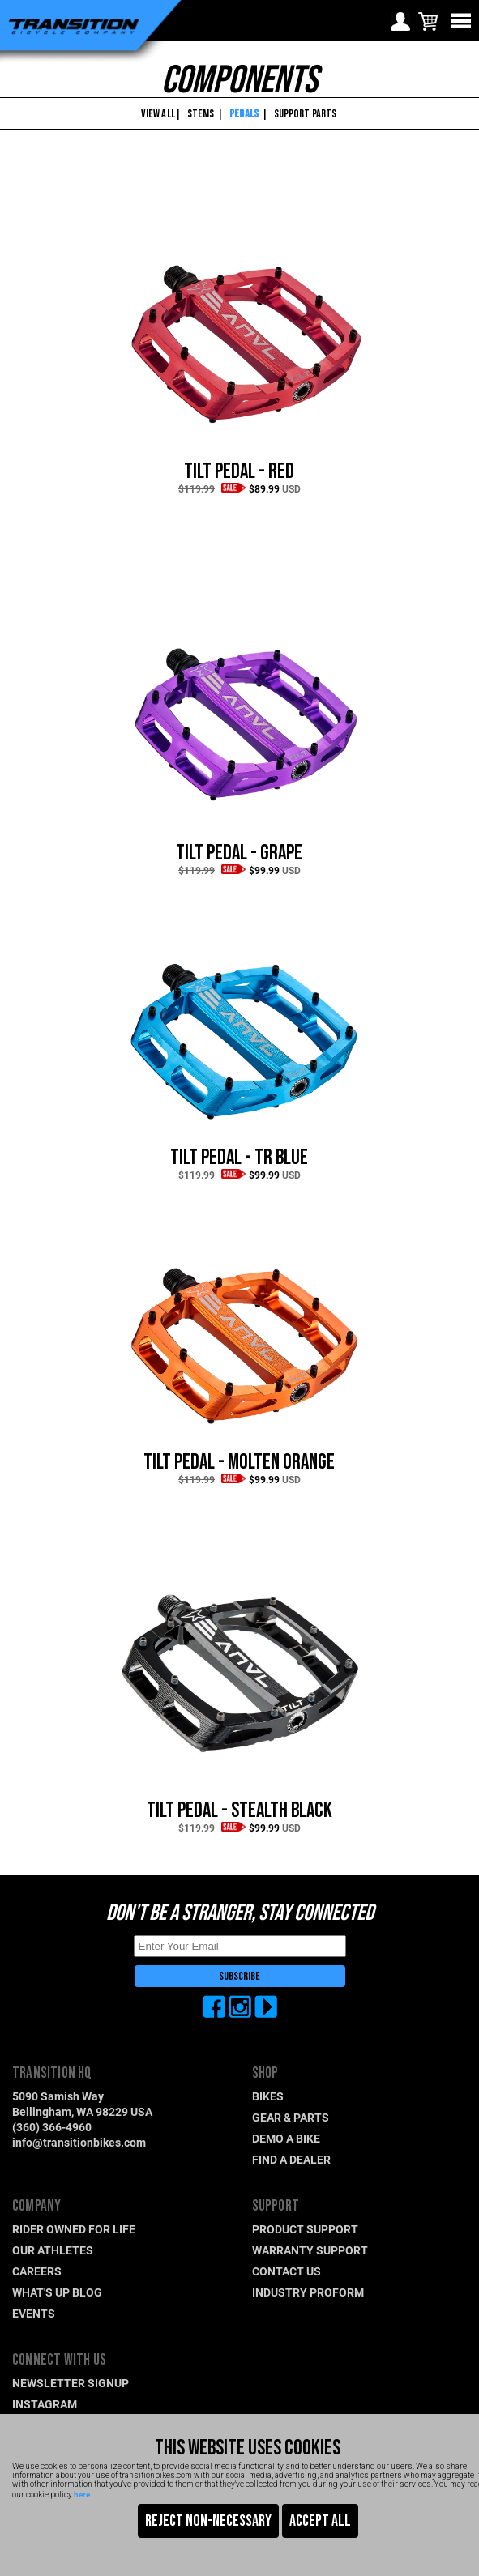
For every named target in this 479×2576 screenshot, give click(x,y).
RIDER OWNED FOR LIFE (73, 2229)
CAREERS (37, 2271)
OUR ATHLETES (52, 2250)
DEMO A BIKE (286, 2138)
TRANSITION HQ (52, 2073)
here (82, 2494)
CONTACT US (286, 2271)
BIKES (268, 2096)
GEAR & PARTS (290, 2117)
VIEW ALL (157, 114)
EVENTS (33, 2313)
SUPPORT (275, 2206)
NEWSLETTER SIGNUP (70, 2382)
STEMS (201, 114)
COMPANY (36, 2206)
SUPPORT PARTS (305, 114)
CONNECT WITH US (59, 2360)
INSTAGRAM (44, 2404)
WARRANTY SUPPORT (310, 2250)
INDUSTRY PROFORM (308, 2292)
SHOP (265, 2073)
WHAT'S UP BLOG (57, 2292)
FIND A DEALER (291, 2159)
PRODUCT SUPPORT (305, 2229)
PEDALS (244, 114)
